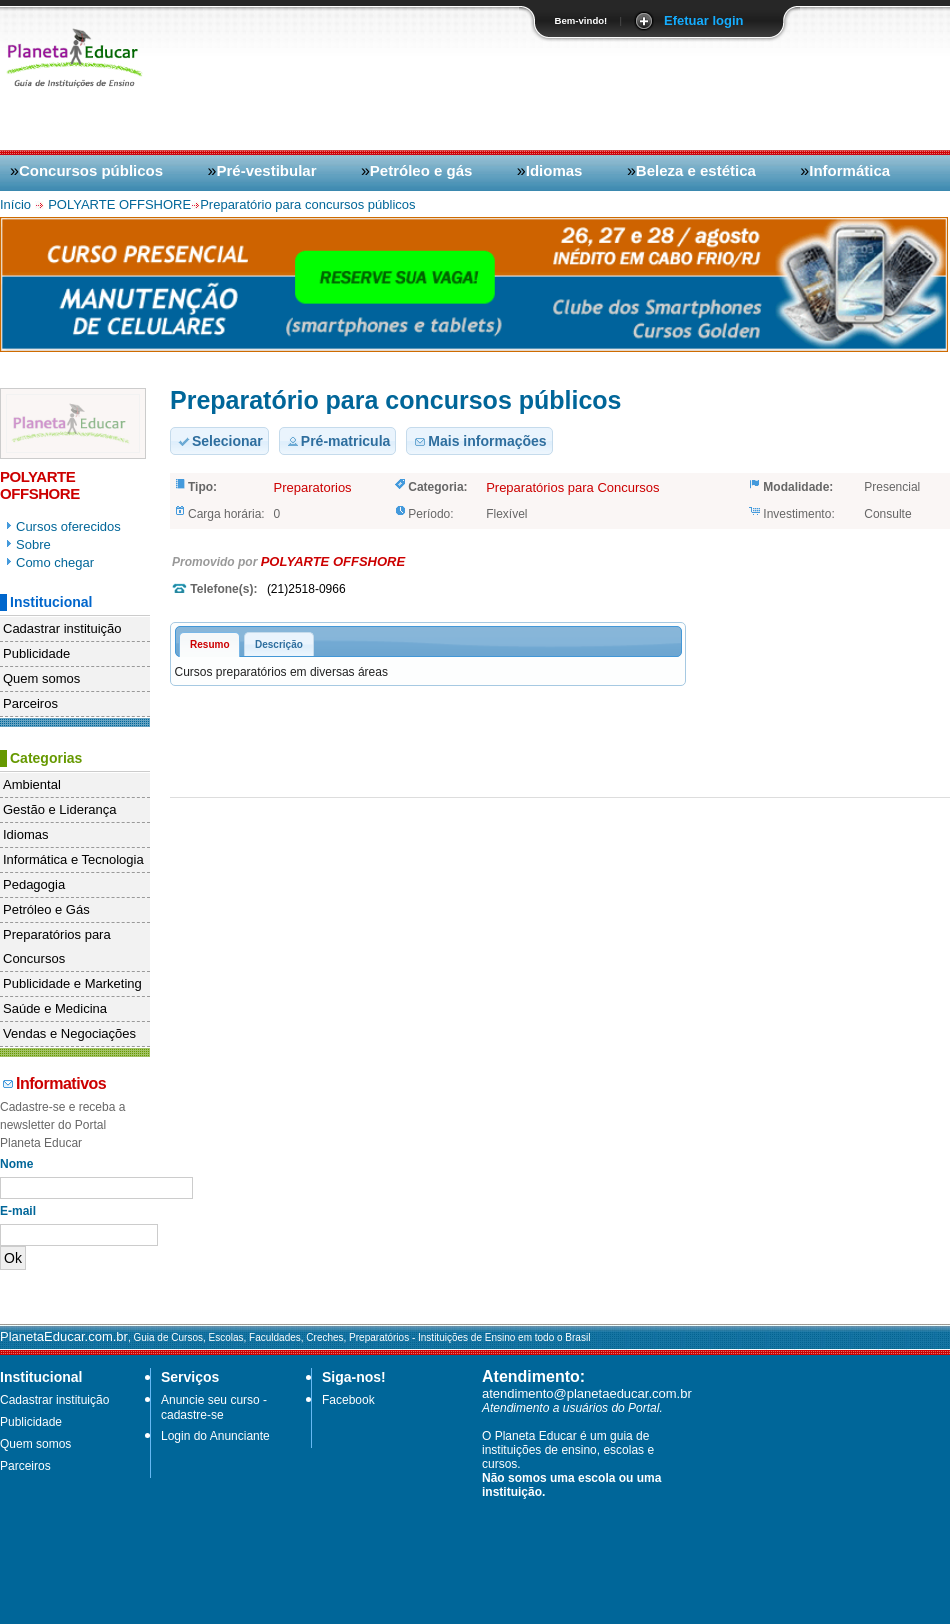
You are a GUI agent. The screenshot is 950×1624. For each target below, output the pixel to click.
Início (17, 204)
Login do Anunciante (215, 1436)
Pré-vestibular (266, 170)
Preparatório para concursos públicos (307, 204)
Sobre (33, 544)
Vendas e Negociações (69, 1033)
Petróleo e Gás (46, 909)
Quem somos (41, 678)
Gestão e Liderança (59, 809)
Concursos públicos (91, 170)
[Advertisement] (807, 187)
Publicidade (36, 653)
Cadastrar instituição (62, 628)
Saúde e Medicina (55, 1008)
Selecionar (219, 441)
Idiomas (554, 170)
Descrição (279, 644)
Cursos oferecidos (68, 526)
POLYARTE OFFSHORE (119, 204)
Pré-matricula (337, 441)
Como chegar (55, 562)
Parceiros (30, 703)
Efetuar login (703, 20)
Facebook (348, 1400)
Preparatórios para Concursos (57, 946)
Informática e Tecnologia (73, 859)
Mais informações (479, 441)
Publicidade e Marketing (72, 983)
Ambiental (32, 784)
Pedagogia (34, 884)
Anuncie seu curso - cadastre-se (214, 1407)
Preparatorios (313, 487)
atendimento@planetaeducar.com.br (587, 1393)
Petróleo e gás (421, 170)
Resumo (209, 644)
